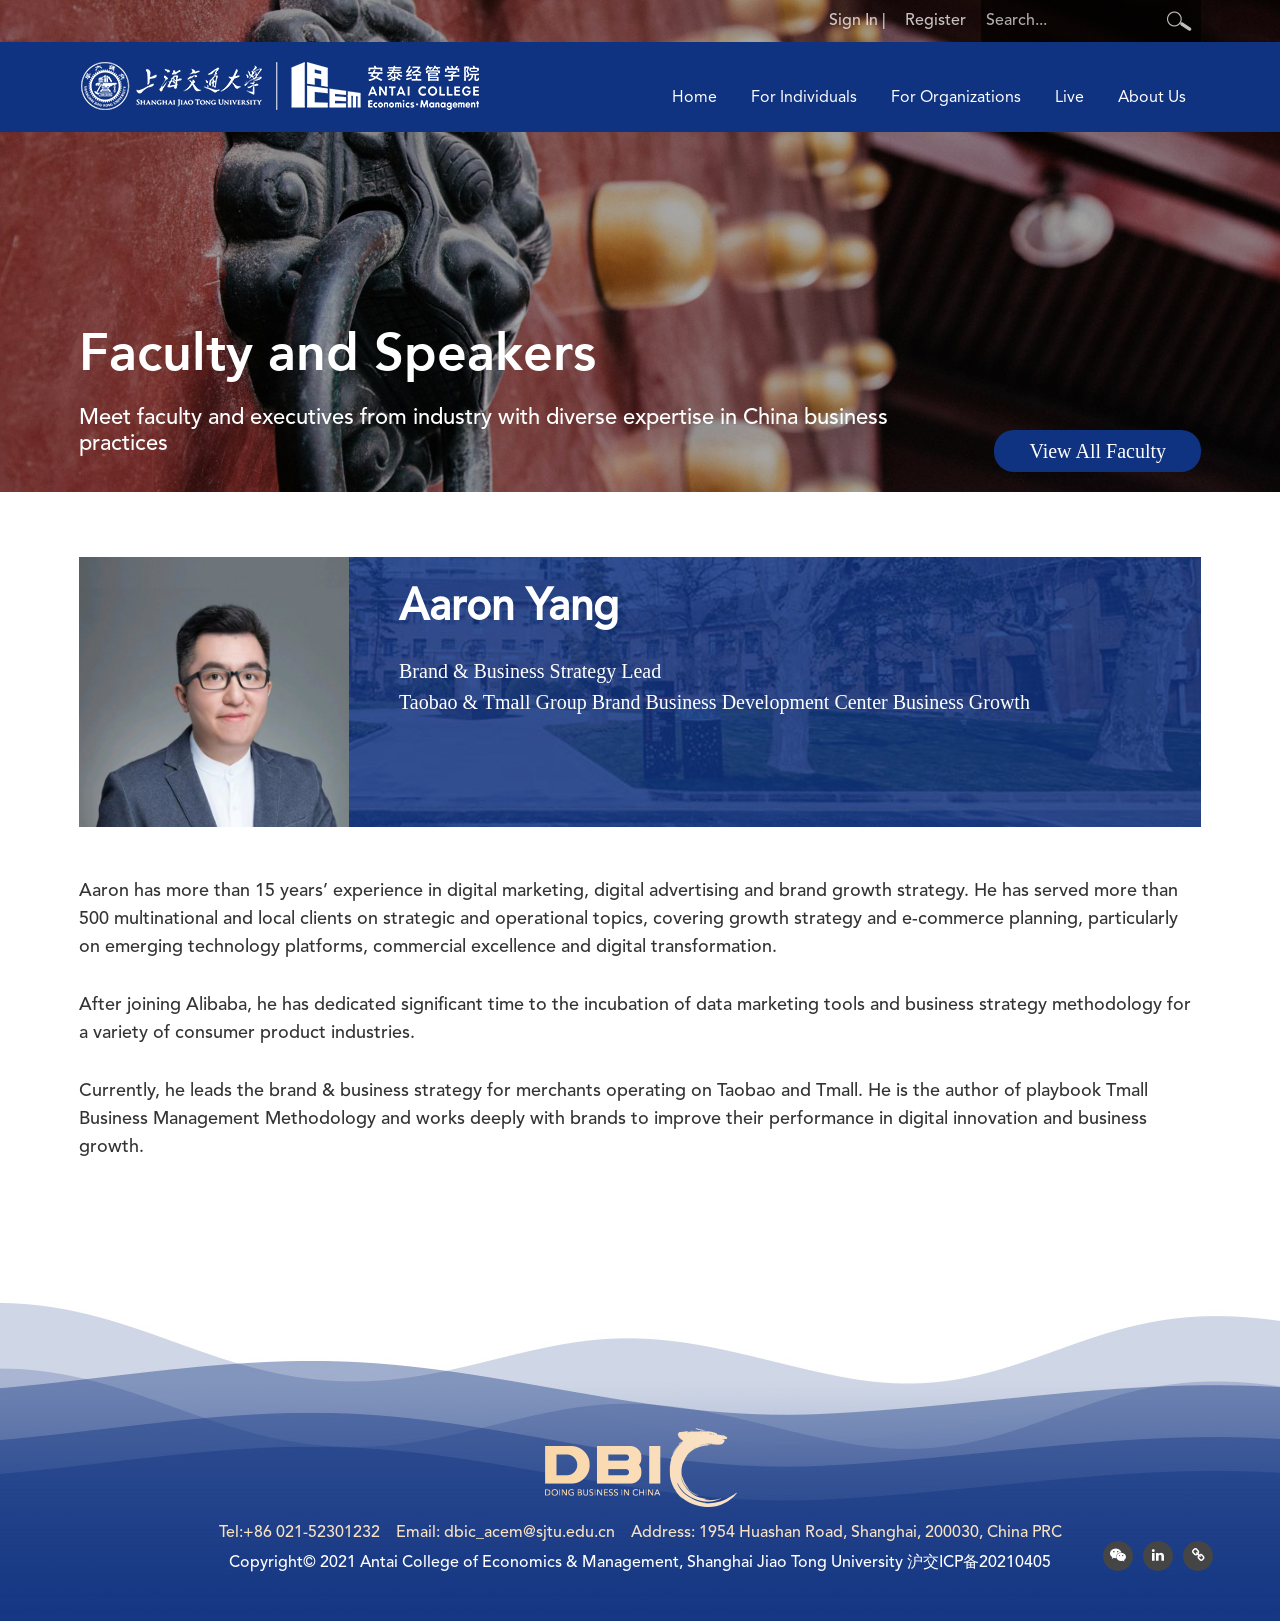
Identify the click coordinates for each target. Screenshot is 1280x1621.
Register (935, 21)
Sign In (853, 21)
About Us (1152, 98)
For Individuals (804, 98)
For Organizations (956, 98)
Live (1069, 98)
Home (694, 98)
